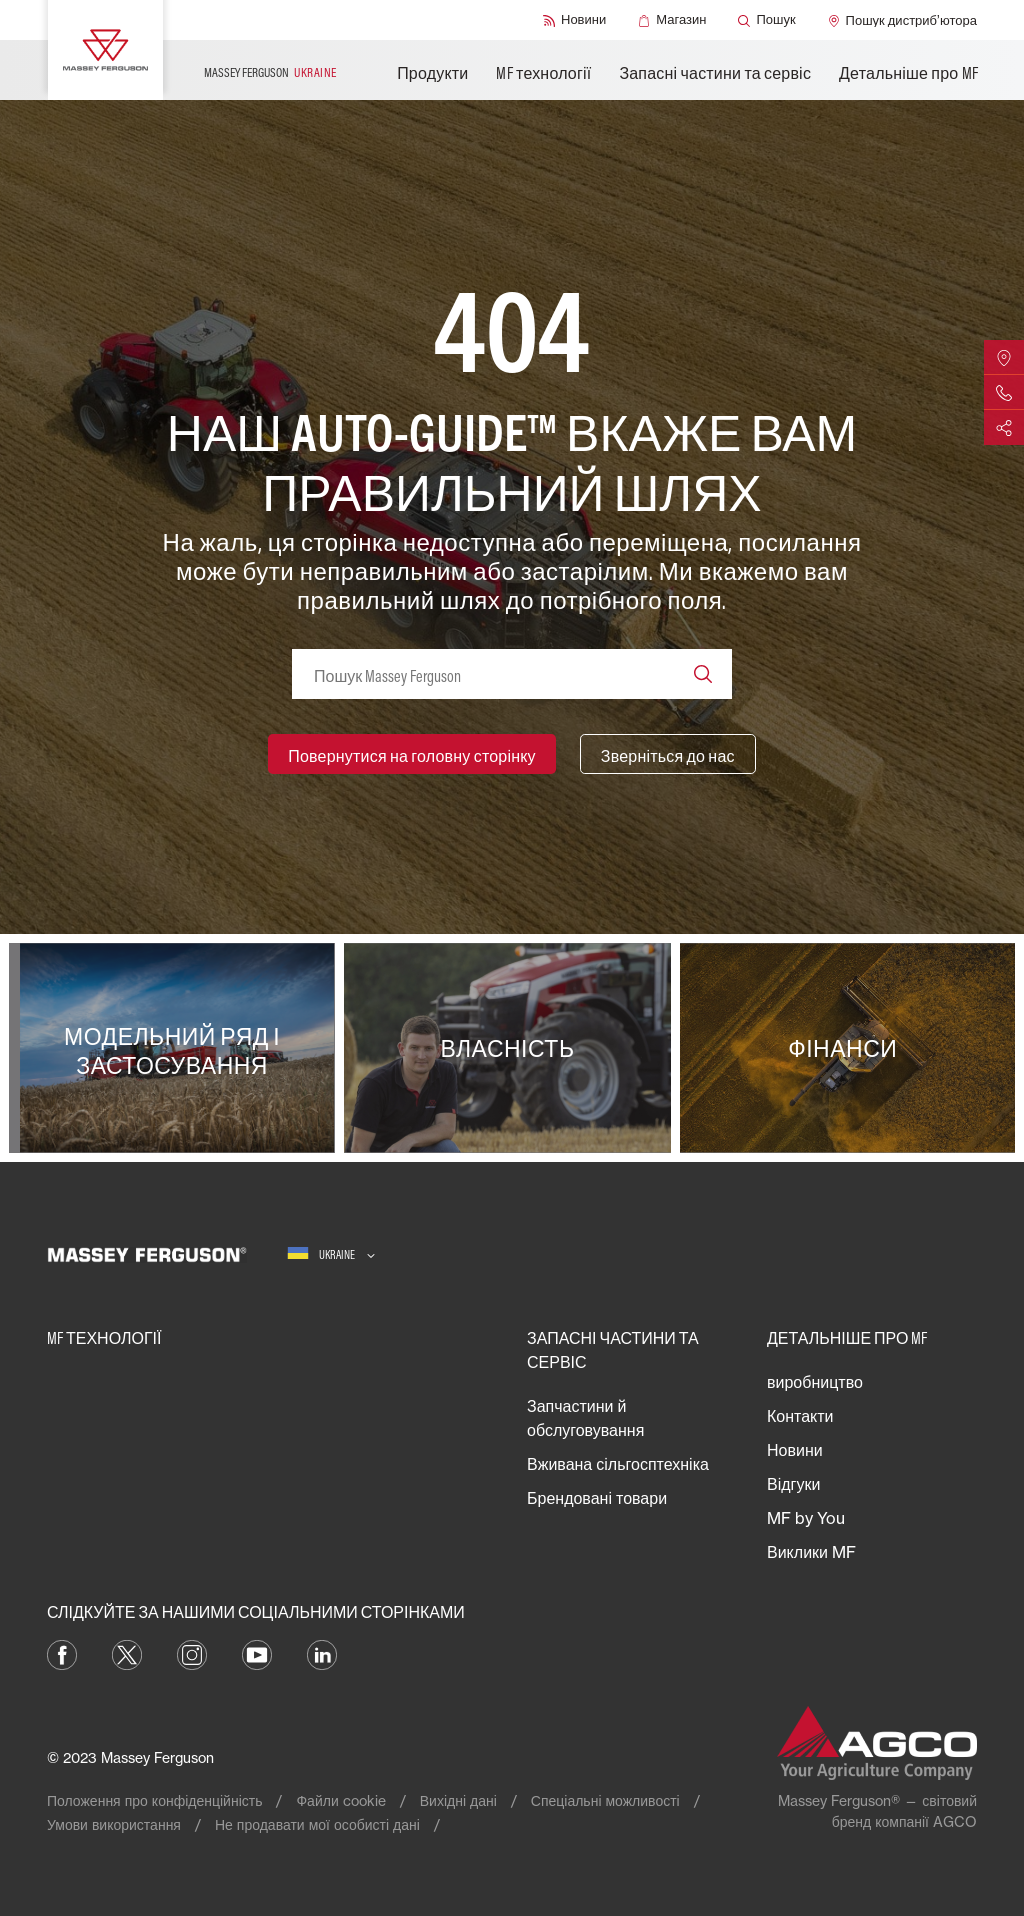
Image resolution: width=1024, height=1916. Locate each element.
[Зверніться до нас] (668, 754)
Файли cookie (340, 1800)
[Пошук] (766, 20)
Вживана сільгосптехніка (618, 1464)
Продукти (432, 73)
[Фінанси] (847, 1047)
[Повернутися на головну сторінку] (412, 754)
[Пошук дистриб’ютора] (902, 20)
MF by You (806, 1518)
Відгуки (793, 1484)
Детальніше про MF (908, 73)
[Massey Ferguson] (105, 50)
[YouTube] (257, 1653)
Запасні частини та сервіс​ (715, 73)
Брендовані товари (597, 1498)
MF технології (543, 73)
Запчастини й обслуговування (585, 1418)
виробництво (815, 1382)
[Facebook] (62, 1653)
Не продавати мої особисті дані (317, 1824)
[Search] (703, 674)
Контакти (800, 1416)
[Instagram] (192, 1653)
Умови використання (114, 1824)
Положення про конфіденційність (154, 1800)
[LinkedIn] (322, 1653)
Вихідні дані (458, 1800)
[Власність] (511, 1047)
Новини (795, 1450)
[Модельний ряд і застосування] (176, 1047)
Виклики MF (811, 1552)
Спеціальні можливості (605, 1800)
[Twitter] (127, 1653)
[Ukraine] (331, 1254)
